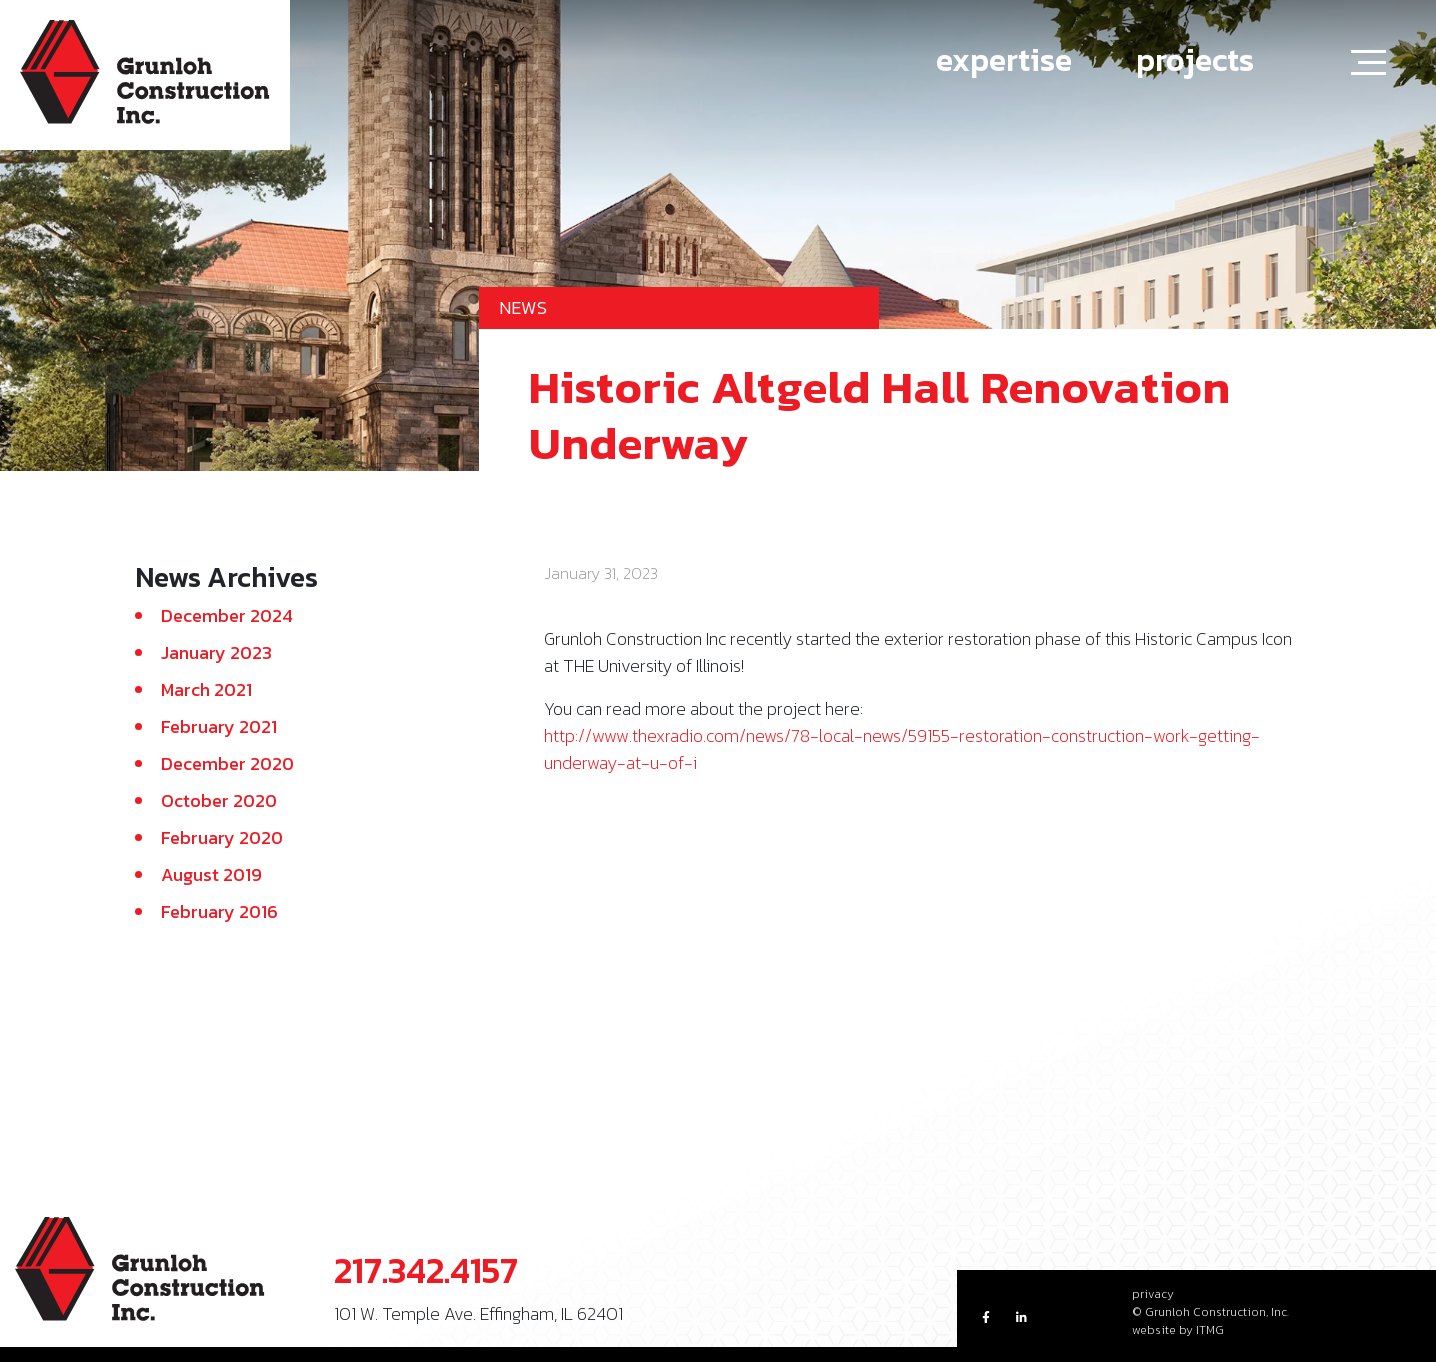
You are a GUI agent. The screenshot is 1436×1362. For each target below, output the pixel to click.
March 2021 (206, 689)
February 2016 (219, 911)
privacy (1153, 1294)
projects (1195, 60)
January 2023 (216, 652)
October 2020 (219, 800)
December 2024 (227, 615)
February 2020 (222, 837)
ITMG (1210, 1330)
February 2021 (219, 726)
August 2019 (211, 874)
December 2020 (227, 763)
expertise (1004, 60)
